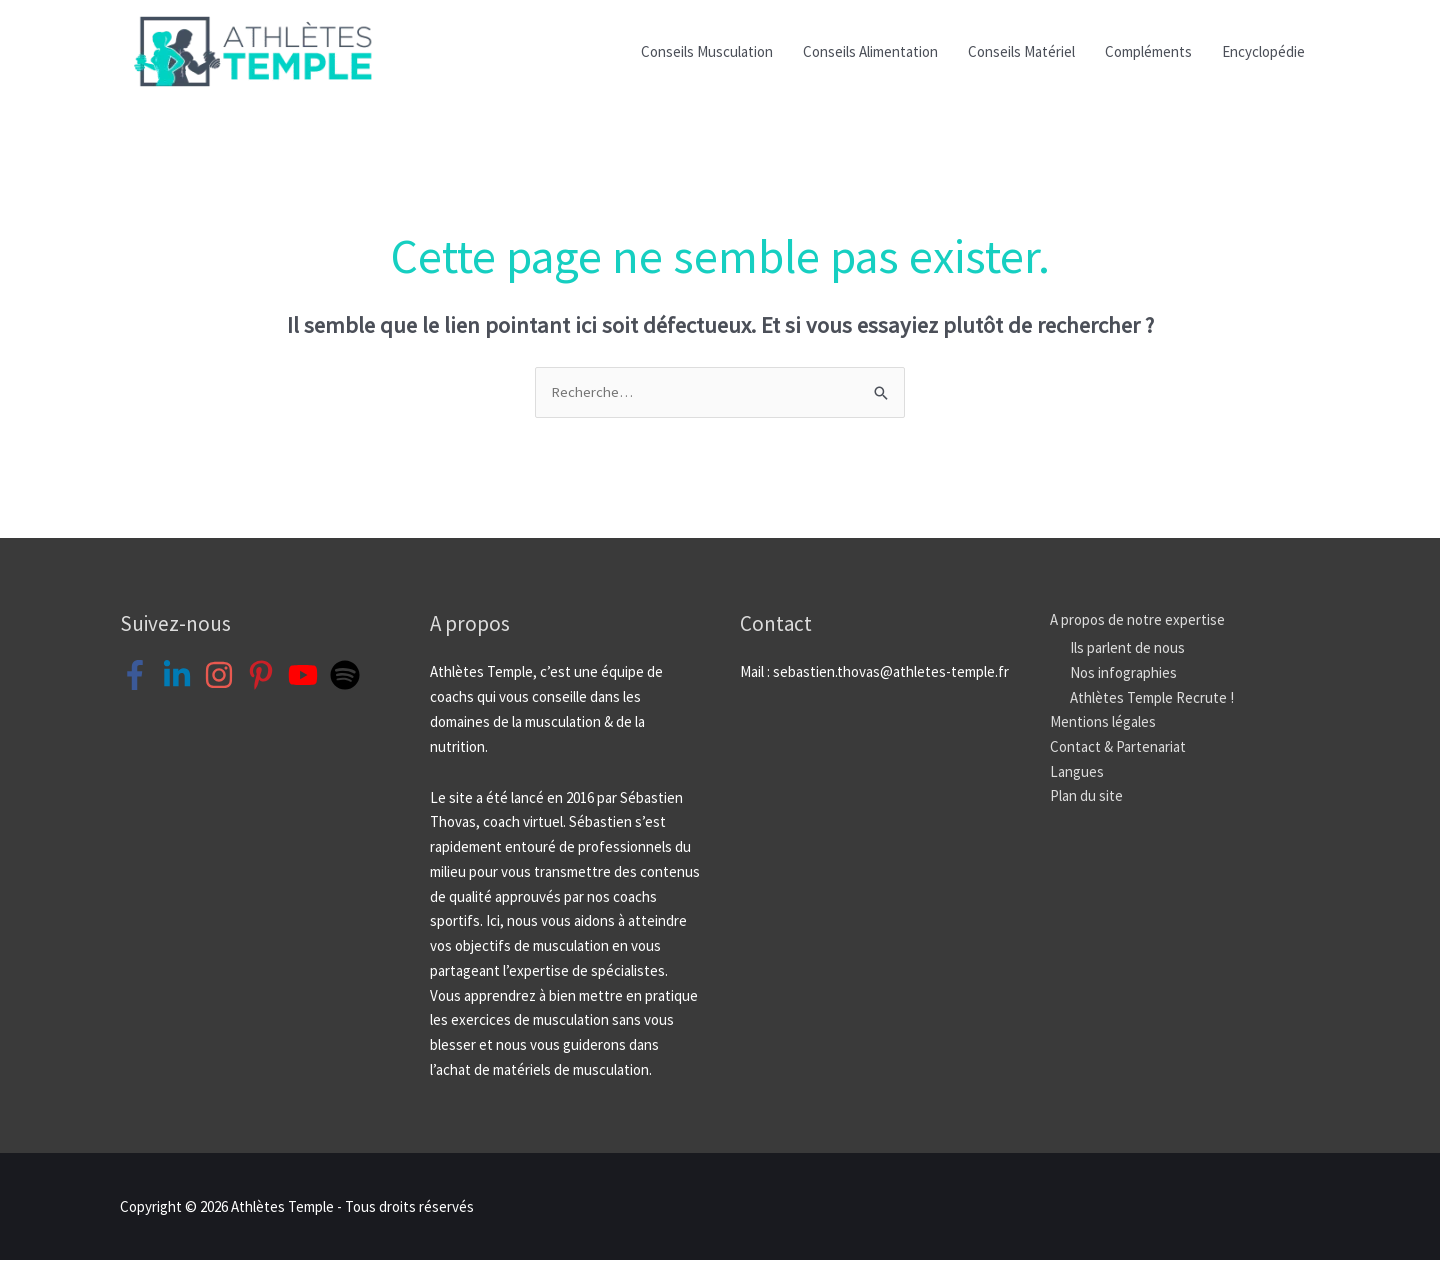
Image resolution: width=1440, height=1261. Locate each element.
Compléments (1148, 51)
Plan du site (1086, 796)
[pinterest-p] (265, 676)
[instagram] (223, 676)
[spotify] (349, 676)
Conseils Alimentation (870, 51)
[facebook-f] (139, 676)
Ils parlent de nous (1127, 648)
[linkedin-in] (181, 676)
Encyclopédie (1263, 51)
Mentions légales (1103, 722)
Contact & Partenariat (1118, 747)
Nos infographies (1123, 672)
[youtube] (307, 676)
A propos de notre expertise (1137, 619)
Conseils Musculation (707, 51)
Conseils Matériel (1021, 51)
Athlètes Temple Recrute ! (1152, 697)
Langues (1077, 771)
